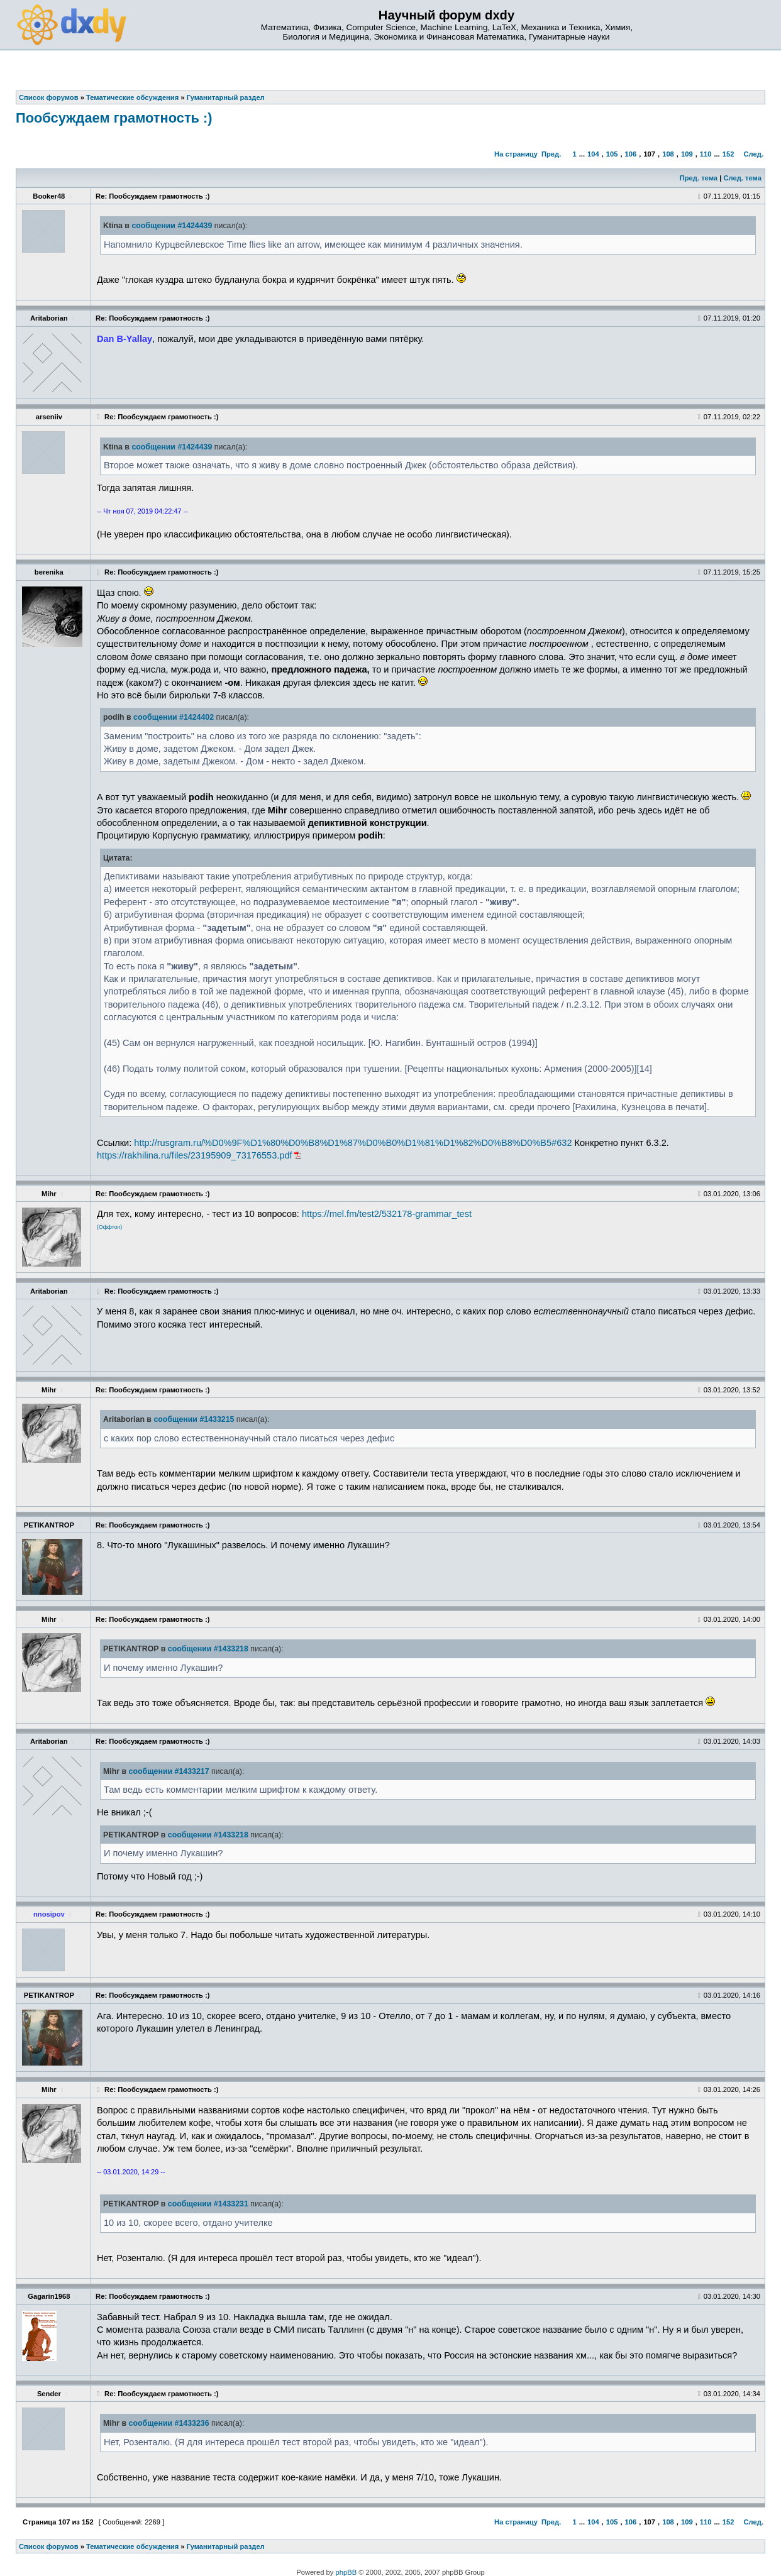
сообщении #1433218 (208, 1648)
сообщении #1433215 (193, 1419)
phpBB (346, 2572)
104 (593, 154)
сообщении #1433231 (208, 2203)
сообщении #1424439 (171, 225)
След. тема (742, 178)
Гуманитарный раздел (226, 2546)
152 (728, 154)
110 (706, 154)
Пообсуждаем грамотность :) (114, 118)
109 (687, 154)
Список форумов (49, 2546)
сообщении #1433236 (169, 2423)
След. (753, 154)
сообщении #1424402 (173, 717)
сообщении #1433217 (169, 1771)
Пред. (551, 154)
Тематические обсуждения (132, 2546)
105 (612, 154)
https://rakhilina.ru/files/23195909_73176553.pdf (194, 1155)
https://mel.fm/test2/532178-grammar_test (387, 1214)
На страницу (516, 154)
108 (668, 154)
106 (631, 154)
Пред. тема (698, 178)
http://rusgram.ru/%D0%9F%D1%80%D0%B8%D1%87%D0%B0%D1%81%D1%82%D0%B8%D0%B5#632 (353, 1143)
